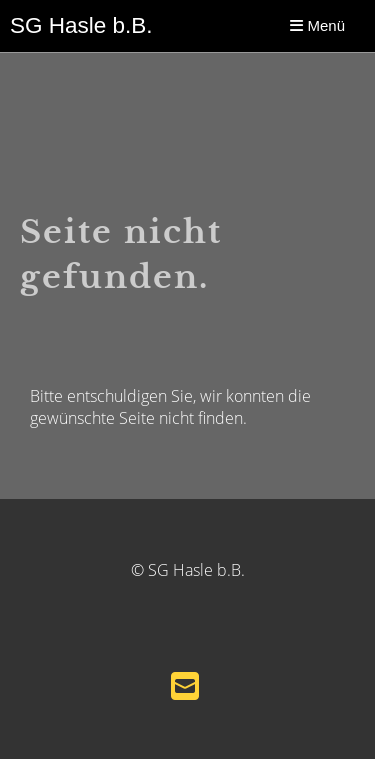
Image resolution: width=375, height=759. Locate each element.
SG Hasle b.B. (81, 25)
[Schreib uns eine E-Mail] (185, 685)
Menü (317, 25)
